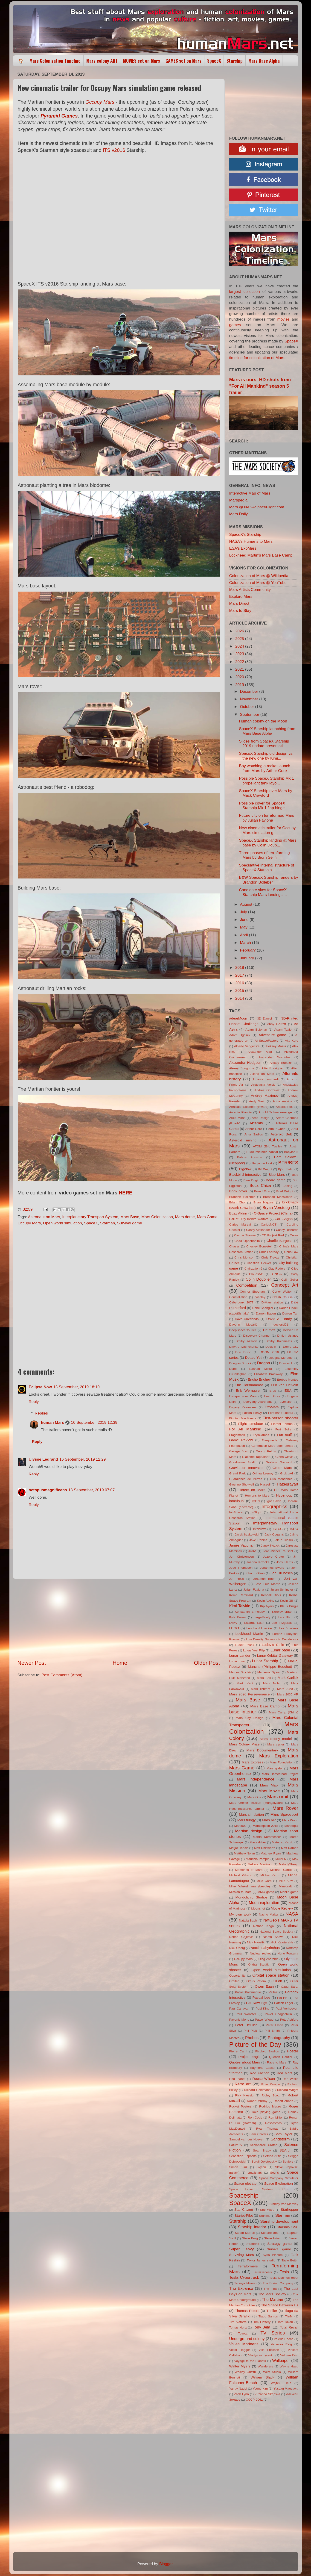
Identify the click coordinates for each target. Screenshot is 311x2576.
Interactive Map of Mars (249, 493)
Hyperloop (284, 1495)
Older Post (207, 1663)
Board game (276, 1180)
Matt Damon (289, 1848)
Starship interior (252, 2227)
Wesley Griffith (245, 2372)
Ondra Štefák (258, 1964)
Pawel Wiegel (264, 2019)
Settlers (288, 2161)
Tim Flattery (261, 2322)
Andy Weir (257, 1101)
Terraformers (248, 2266)
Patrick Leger (283, 2003)
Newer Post (31, 1663)
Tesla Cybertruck (244, 2277)
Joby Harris (284, 1562)
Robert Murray (257, 2101)
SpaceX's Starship (245, 534)
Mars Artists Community (250, 589)
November (249, 699)
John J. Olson (254, 1573)
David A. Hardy (279, 1319)
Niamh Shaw (273, 1937)
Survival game (129, 1223)
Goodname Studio (242, 1462)
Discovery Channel (256, 1335)
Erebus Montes (287, 1379)
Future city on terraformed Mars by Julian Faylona (266, 817)
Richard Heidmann (257, 2090)
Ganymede (269, 1440)
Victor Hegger (239, 2350)
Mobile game (289, 1892)
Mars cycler (275, 1744)
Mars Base (129, 1217)
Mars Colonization (157, 1217)
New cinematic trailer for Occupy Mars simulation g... (267, 830)
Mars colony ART (102, 60)
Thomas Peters (247, 2311)
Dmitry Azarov (246, 1341)
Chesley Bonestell (259, 1246)
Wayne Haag (289, 2366)
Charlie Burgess (279, 1241)
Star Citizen (243, 2209)
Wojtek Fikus (281, 2383)
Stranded (252, 2244)
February (248, 950)
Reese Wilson (263, 2079)
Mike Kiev (286, 1881)
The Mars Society (272, 2294)
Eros (273, 1390)
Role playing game (266, 2112)
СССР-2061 (254, 2399)
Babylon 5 (291, 1152)
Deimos (269, 1330)
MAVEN (280, 1859)
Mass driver (258, 1842)
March (246, 942)
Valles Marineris (244, 2344)
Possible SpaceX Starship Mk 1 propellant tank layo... (266, 780)
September (250, 714)
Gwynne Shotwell (241, 1484)
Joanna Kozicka (258, 1562)
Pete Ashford (289, 2019)
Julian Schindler (281, 1589)
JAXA (252, 1551)
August (246, 904)
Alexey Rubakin (281, 1062)
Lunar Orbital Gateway (275, 1655)
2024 (240, 646)
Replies (41, 1413)
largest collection (244, 291)
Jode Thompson (241, 1567)
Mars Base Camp (264, 1706)
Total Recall (289, 2327)
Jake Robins (258, 1540)
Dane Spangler (262, 1308)
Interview (259, 1529)
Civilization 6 (253, 1268)
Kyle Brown (237, 1617)
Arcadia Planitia (240, 1112)
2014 (240, 998)
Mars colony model (276, 1739)
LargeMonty (262, 1617)
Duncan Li (286, 1363)
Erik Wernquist (248, 1390)
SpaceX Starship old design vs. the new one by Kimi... (266, 755)
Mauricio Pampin (258, 1859)
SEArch (285, 2150)
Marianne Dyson (269, 1672)
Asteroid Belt (281, 1134)
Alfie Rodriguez (273, 1068)
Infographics (274, 1506)
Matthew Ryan (271, 1853)
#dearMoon (238, 1018)
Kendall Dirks (271, 1595)
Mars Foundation (282, 1762)
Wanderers (265, 2366)
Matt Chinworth (264, 1848)
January (247, 958)
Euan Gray (272, 1396)
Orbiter (234, 1981)
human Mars (52, 1422)
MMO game (266, 1892)
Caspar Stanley (245, 1235)
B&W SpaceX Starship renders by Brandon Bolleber (268, 879)
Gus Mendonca (281, 1479)
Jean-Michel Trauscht (278, 1551)
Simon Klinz (238, 2167)
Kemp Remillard (241, 1595)
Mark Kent (245, 1683)
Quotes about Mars (244, 2062)
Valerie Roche (284, 2339)
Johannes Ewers (272, 1567)
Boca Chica (260, 1185)
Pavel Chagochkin (278, 2014)
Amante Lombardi (266, 1079)
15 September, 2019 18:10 (76, 1387)
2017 (240, 975)
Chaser (234, 1246)
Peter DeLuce (246, 2025)
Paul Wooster (245, 2014)
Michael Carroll (281, 1870)
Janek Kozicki (270, 1545)
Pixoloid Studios (267, 2051)
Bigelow (245, 1169)
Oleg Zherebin (269, 1959)
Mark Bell (264, 1678)
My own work (240, 1914)
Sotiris (274, 2172)
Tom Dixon (285, 2322)
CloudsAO (256, 1274)
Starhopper (289, 2209)
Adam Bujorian (256, 1029)
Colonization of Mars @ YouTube (258, 583)
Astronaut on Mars (44, 1217)
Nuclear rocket (260, 1953)
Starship (235, 60)
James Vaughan (242, 1545)
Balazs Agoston (249, 1157)
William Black (262, 2377)
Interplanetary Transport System (90, 1217)
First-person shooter (280, 1418)
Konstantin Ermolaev (250, 1611)
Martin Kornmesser (267, 1837)
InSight (256, 1512)
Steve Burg (250, 2238)
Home (120, 1663)
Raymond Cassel (262, 2067)
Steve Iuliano (273, 2238)
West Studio (272, 2372)
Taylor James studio (261, 2260)
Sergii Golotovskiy (264, 2161)
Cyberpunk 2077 (241, 1302)
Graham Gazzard (279, 1462)
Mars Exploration (278, 1755)
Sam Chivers (259, 2134)
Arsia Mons (237, 1118)
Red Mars (285, 2073)
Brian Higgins (263, 1202)
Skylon (261, 2167)
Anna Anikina (282, 1101)
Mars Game (207, 1217)
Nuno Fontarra (287, 1953)
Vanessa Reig (281, 2344)
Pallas (273, 1992)
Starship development (279, 2221)
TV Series (272, 2332)
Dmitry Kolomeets (278, 1341)
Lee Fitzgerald (282, 1622)
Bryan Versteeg (276, 1207)
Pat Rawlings (256, 2003)
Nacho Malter (268, 1914)
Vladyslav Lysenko (261, 2355)
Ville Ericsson (269, 2350)
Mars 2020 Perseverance (249, 1694)
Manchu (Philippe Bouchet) (270, 1666)
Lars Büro (285, 1617)
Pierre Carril (238, 2051)
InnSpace (236, 1512)
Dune (233, 1369)
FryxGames (261, 1435)
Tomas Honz (238, 2327)
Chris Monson (244, 1257)
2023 (240, 654)
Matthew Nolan (244, 1853)
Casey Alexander (258, 1230)
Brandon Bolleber (242, 1197)
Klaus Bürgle (289, 1606)
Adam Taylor (283, 1029)
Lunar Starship (265, 1661)
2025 (240, 639)
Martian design (248, 1831)
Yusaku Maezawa (285, 2388)
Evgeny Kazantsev (243, 1407)
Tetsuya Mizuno (245, 2283)
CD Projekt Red (273, 1235)
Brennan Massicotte (277, 1197)
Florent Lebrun (282, 1424)
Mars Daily (238, 514)
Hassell (265, 1484)
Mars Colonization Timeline (55, 60)
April (244, 935)
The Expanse (241, 2288)
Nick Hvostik (255, 1942)
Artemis (256, 1123)
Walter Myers (239, 2366)
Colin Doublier (258, 1279)
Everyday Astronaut (257, 1401)
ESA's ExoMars (242, 548)
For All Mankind (245, 1429)
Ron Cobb (255, 2117)
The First (270, 2288)
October (247, 706)
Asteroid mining (243, 1140)
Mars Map (269, 1785)
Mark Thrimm (260, 1689)
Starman (107, 1223)
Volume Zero (289, 2355)
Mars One (254, 1797)
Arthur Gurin (276, 1129)
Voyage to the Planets (250, 2361)
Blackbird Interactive (245, 1174)
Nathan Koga (263, 1926)
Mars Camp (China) (283, 1712)
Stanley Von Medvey (284, 2204)
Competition (246, 1285)
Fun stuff (284, 1435)
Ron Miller (275, 2117)
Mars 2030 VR (287, 1694)
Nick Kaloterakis (281, 1942)
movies (283, 319)
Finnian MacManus (242, 1418)
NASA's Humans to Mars (251, 541)
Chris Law (291, 1252)
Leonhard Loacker (259, 1628)
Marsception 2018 (265, 1825)
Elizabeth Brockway (268, 1374)
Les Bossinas (288, 1628)
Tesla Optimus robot (283, 2277)
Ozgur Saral (289, 1986)
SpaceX (214, 60)
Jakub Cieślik (283, 1540)
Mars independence (255, 1779)
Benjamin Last (262, 1163)
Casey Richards (287, 1230)
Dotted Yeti (253, 1357)
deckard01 (280, 1324)
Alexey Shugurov (241, 1068)
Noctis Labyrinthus (265, 1948)
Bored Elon (262, 1191)
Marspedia (238, 500)
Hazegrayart (287, 1484)
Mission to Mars (240, 1892)
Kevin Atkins (265, 1600)
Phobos (252, 2038)
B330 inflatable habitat (262, 1152)
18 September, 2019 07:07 (91, 1490)
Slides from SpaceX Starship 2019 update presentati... (264, 743)
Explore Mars (241, 596)
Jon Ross (236, 1578)
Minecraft (285, 1886)
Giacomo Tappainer (256, 1457)
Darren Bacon (266, 1313)
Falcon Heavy (252, 1413)
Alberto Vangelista (247, 1046)
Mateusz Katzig (283, 1842)
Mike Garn (264, 1881)
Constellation (238, 1297)
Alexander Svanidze (274, 1057)
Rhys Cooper (270, 2084)
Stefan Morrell (245, 2232)
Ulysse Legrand (43, 1459)
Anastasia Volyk (263, 1084)
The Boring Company (278, 2283)
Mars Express (252, 1762)
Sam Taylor (283, 2134)
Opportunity (237, 1975)
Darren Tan (290, 1313)
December (249, 691)
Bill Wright (265, 1169)
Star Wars (267, 2209)
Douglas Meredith (281, 1357)
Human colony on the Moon (263, 721)
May (244, 927)
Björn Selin (286, 1169)
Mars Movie (269, 1791)
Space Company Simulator (278, 2178)
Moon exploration (264, 1903)
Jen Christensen (241, 1556)
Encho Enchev (259, 1379)
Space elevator (246, 2183)
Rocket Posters (240, 2106)
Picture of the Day (255, 2044)
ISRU (294, 1529)
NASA (291, 1913)
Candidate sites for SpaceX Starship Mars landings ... (263, 892)
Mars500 (240, 1825)
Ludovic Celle (273, 1645)
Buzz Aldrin (238, 1213)
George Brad (238, 1451)
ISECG (278, 1529)
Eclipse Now (40, 1387)
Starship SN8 (287, 2227)
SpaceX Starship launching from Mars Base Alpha (267, 731)
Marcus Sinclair (240, 1672)
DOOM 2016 (269, 1352)
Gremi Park (237, 1473)
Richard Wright (287, 2090)
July (244, 912)
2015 (240, 990)
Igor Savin (273, 1501)
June (245, 919)
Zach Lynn (241, 2394)
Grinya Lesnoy (263, 1473)
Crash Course (283, 1297)
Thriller (271, 2311)
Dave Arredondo (247, 1319)
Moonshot (258, 1908)
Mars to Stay (240, 610)
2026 (240, 631)
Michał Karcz (270, 1875)
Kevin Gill (286, 1600)
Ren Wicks (290, 2079)
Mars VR (269, 1820)
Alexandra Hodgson (245, 1062)
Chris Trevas (270, 1257)
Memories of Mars (248, 1870)
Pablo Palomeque (248, 1992)
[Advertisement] (118, 1619)
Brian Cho (237, 1202)
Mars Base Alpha (264, 60)
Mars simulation (251, 1814)
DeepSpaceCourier (242, 1330)
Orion (277, 1981)
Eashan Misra (260, 1369)
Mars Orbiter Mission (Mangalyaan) (256, 1802)
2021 (240, 669)
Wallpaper (281, 2360)
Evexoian (285, 1401)
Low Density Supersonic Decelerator (272, 1639)
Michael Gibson (240, 1875)
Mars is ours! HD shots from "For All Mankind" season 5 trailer (260, 386)
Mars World (290, 1820)
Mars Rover (285, 1808)
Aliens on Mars (262, 1074)
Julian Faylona (253, 1589)
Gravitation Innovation (246, 1468)
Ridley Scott (270, 2095)
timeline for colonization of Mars (256, 358)
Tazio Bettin (290, 2260)
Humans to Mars (257, 1495)
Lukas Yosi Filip (254, 1650)
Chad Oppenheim (247, 1241)
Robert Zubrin (283, 2101)
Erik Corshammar (249, 1385)
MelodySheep (288, 1864)
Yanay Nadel (238, 2388)
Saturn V (235, 2145)
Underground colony (247, 2339)
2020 (240, 677)
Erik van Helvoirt (284, 1385)
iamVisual (236, 1501)
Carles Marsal (240, 1224)
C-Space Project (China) (273, 1213)
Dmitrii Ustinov (287, 1335)
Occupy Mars (99, 102)
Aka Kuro (291, 1040)
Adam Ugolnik (239, 1035)
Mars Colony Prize (244, 1744)
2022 (240, 662)
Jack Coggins (274, 1534)
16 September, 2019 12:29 (82, 1459)
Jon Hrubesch (282, 1573)
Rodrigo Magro (270, 2106)
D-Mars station (272, 1302)
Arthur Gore (253, 1129)
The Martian (272, 2299)
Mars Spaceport (284, 1814)
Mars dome (185, 1217)
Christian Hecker (259, 1263)
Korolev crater (282, 1611)
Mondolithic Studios (251, 1897)
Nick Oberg (237, 1948)
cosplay (260, 1297)
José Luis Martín (267, 1584)
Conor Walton (282, 1291)
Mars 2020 (285, 1689)
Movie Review (282, 1908)
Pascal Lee (261, 1997)
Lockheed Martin (249, 1634)
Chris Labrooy (269, 1252)
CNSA (277, 1274)
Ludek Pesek (244, 1645)
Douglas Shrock (240, 1363)
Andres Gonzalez (267, 1090)
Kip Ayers (267, 1606)
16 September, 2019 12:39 (94, 1422)
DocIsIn (270, 1346)
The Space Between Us (279, 2305)
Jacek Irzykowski (247, 1534)
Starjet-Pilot (244, 2215)
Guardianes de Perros (245, 1479)
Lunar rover (237, 1661)
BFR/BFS (288, 1162)
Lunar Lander (239, 1655)
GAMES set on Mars (183, 60)
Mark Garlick (288, 1678)
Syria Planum (273, 2255)
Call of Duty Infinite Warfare (249, 1219)
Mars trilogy (246, 1820)
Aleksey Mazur (275, 1046)
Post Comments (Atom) (61, 1675)
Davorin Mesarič (243, 1324)
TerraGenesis (262, 2272)
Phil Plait (250, 2030)
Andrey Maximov (265, 1095)
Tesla (284, 2272)
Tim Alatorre (238, 2322)
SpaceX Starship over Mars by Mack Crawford (265, 793)
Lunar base (280, 1650)
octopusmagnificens (48, 1490)
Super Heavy (241, 2249)
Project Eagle (249, 2057)
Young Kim (260, 2388)
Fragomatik (237, 1435)
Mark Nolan (272, 1683)
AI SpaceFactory (267, 1040)
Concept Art (284, 1285)
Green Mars (282, 1468)
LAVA (233, 1622)
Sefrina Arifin (272, 2156)
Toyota (242, 2333)
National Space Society (276, 1931)
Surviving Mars (241, 2255)
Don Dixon (243, 1352)
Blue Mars (276, 1174)
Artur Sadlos (253, 1134)
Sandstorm (280, 2139)
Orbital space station (270, 1975)
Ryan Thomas (267, 2128)
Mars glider (275, 1768)
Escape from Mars (243, 1396)
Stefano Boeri (270, 2232)
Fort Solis (283, 1429)
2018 (240, 967)
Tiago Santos (268, 2316)
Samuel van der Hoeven (246, 2139)
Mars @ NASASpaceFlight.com (256, 507)
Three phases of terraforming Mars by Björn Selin (264, 855)
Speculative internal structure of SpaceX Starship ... (266, 867)
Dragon (263, 1363)
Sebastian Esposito (243, 2156)
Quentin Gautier (280, 2057)
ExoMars (272, 1407)
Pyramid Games (59, 116)
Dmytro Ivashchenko (244, 1346)
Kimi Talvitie (239, 1606)
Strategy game (279, 2244)
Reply (34, 1402)
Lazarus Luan (254, 1622)
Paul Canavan (239, 2008)
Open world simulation (62, 1223)
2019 (240, 685)
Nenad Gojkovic (241, 1937)
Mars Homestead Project (280, 1774)
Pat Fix (282, 1997)
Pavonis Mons (239, 2019)
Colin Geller (289, 1279)
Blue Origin (251, 1180)
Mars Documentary (262, 1750)
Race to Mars (276, 2062)
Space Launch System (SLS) (258, 2189)
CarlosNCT (268, 1224)
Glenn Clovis (284, 1457)
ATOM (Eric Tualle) (267, 1146)
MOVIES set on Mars (141, 60)
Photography (279, 2038)
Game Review (241, 1440)
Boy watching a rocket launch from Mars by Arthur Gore (264, 768)
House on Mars (251, 1490)
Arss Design (260, 1118)
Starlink (264, 2215)
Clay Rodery (276, 1268)
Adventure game (272, 1035)
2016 (240, 983)
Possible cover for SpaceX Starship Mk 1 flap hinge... (263, 805)
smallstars (255, 2172)
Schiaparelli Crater (263, 2145)
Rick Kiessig (244, 2095)
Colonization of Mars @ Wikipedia (258, 576)
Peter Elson (274, 2025)
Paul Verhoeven (287, 2008)
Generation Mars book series (272, 1445)
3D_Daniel (264, 1018)
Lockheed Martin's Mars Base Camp (261, 555)
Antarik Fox (284, 1106)
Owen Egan (264, 1986)
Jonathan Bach (264, 1578)
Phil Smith (272, 2030)
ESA (287, 1390)
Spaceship (244, 2195)
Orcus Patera (256, 1981)
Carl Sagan (284, 1219)
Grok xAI (286, 1473)
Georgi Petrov (266, 1451)
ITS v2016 (114, 150)
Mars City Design (249, 1718)
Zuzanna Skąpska (267, 2394)
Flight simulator (250, 1424)
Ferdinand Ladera (280, 1413)
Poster (292, 2051)
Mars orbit (277, 1796)
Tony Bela (261, 2327)
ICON (256, 1501)
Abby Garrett (276, 1024)
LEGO (234, 1628)
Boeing (287, 1186)
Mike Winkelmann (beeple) (249, 1886)
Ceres (294, 1235)
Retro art (243, 2084)
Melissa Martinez (260, 1864)
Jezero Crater (273, 1556)
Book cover (238, 1191)
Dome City (290, 1346)
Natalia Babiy (248, 1920)
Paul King (262, 2008)
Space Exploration (278, 2183)
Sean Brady (262, 2150)
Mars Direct (239, 603)
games (235, 325)
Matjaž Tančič (238, 1848)
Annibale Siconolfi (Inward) (248, 1106)
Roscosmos (273, 2123)
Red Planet (237, 2079)
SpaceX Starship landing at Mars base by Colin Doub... (267, 842)
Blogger (166, 2564)
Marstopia (291, 1825)
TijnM (289, 2316)
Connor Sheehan (252, 1291)
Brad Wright (284, 1191)
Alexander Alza (260, 1051)
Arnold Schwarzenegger (276, 1112)
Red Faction (259, 2073)
